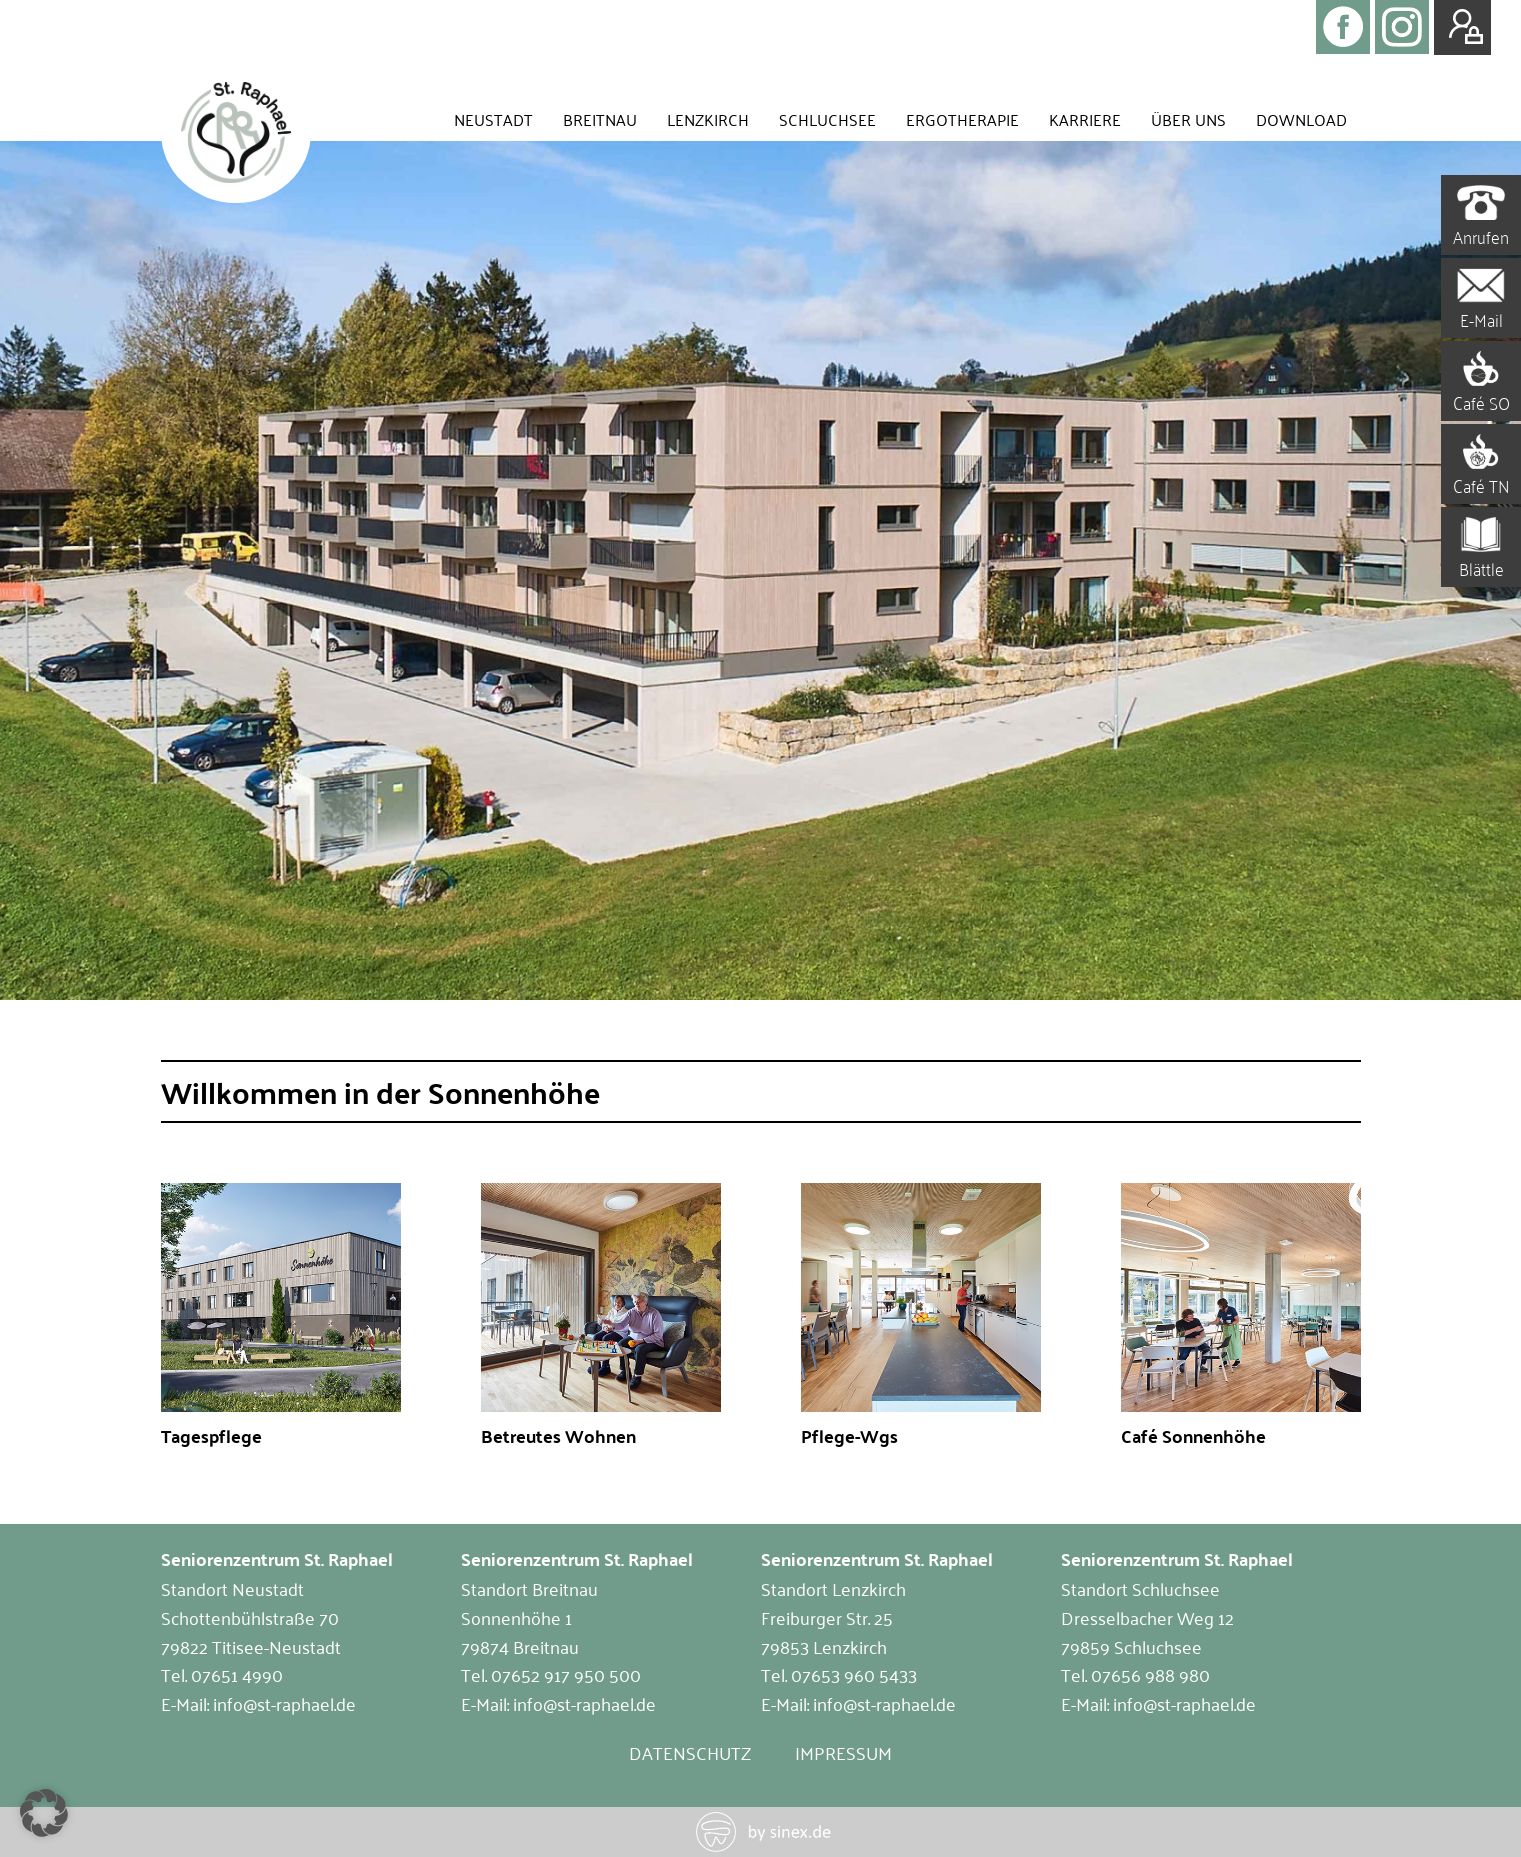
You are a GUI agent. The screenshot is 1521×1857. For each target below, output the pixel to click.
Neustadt (493, 119)
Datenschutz (690, 1752)
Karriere (1085, 119)
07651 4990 (237, 1674)
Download (1301, 119)
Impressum (843, 1752)
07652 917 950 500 (566, 1674)
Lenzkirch (708, 119)
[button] (44, 1813)
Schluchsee (827, 119)
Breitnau (600, 119)
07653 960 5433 (854, 1674)
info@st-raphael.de (284, 1703)
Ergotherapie (962, 119)
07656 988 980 (1150, 1674)
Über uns (1188, 119)
